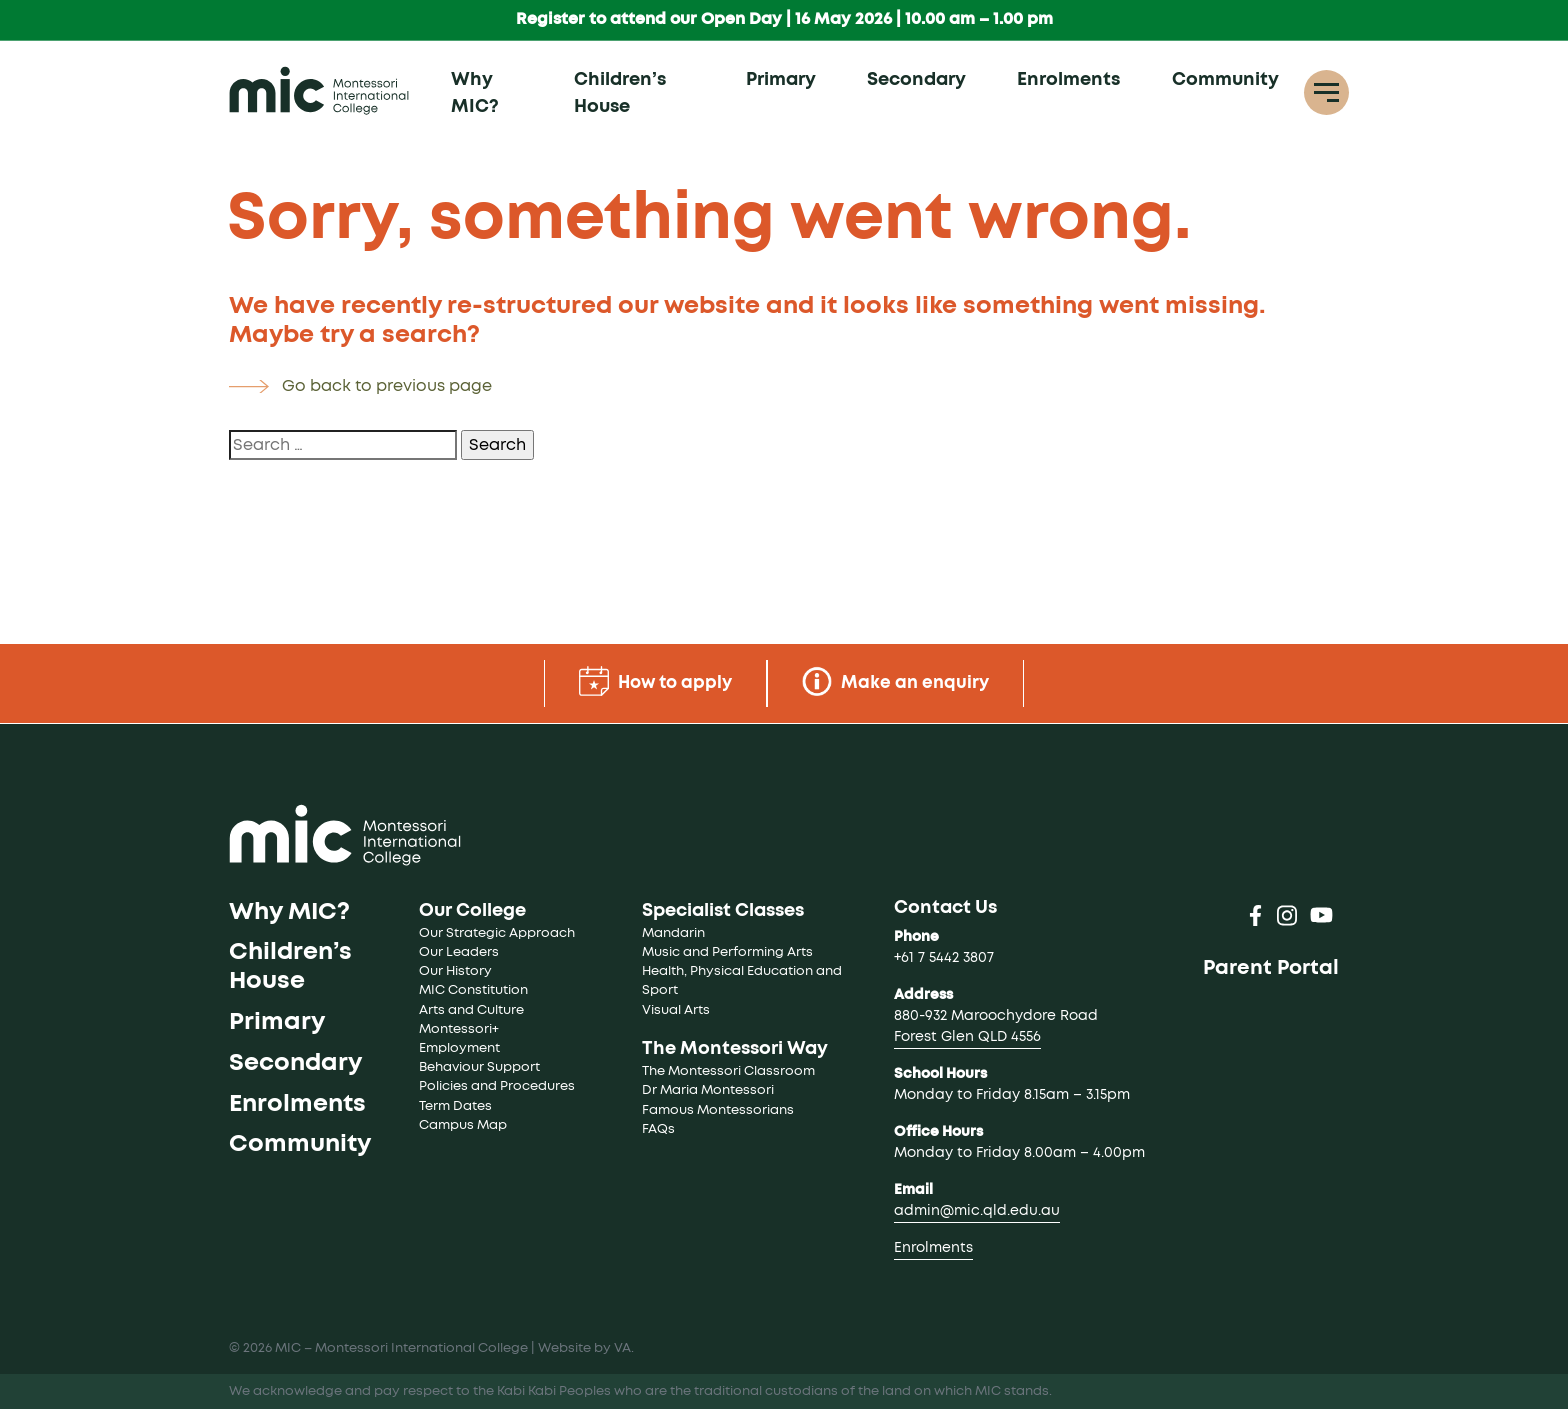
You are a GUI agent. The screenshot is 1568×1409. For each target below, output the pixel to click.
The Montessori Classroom (728, 1071)
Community (1225, 81)
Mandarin (673, 933)
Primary (781, 81)
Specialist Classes (723, 911)
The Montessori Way (735, 1049)
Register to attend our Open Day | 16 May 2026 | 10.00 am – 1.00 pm (784, 19)
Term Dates (455, 1106)
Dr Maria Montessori (708, 1090)
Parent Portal (1271, 968)
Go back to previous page (387, 386)
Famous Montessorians (718, 1110)
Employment (459, 1048)
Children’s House (620, 94)
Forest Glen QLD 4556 (967, 1037)
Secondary (916, 81)
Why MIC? (475, 94)
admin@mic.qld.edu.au (977, 1211)
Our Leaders (459, 952)
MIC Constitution (473, 990)
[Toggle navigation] (1326, 93)
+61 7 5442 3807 (944, 958)
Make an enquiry (899, 681)
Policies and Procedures (497, 1086)
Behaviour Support (479, 1067)
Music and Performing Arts (727, 952)
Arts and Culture (471, 1010)
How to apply (652, 681)
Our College (472, 911)
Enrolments (1068, 81)
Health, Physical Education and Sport (743, 981)
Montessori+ (459, 1029)
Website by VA (584, 1348)
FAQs (658, 1129)
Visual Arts (676, 1010)
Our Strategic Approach (497, 933)
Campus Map (463, 1125)
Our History (455, 971)
